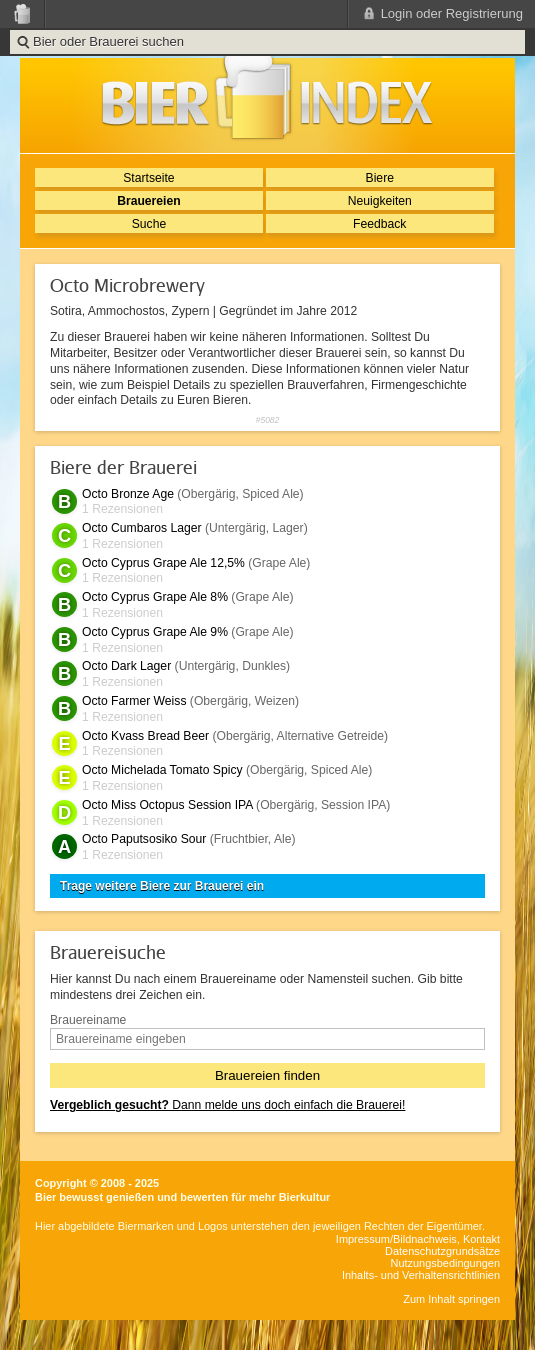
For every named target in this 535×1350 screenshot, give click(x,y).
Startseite (148, 178)
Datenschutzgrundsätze (442, 1251)
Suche (149, 224)
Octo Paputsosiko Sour (144, 839)
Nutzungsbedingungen (445, 1263)
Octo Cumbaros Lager (142, 528)
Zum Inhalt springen (451, 1299)
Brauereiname (88, 1020)
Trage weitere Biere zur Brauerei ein (162, 886)
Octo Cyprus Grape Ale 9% (155, 632)
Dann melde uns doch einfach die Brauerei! (227, 1105)
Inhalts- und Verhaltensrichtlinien (421, 1275)
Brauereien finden (267, 1075)
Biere (380, 178)
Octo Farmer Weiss (134, 701)
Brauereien (149, 201)
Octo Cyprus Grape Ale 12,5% (163, 563)
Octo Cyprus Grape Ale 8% (155, 597)
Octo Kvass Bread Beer (145, 736)
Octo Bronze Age (128, 494)
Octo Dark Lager (126, 666)
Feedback (379, 224)
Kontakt (481, 1239)
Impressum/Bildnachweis (396, 1239)
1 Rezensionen (122, 509)
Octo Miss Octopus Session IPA (167, 805)
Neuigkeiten (380, 201)
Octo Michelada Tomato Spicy (162, 770)
